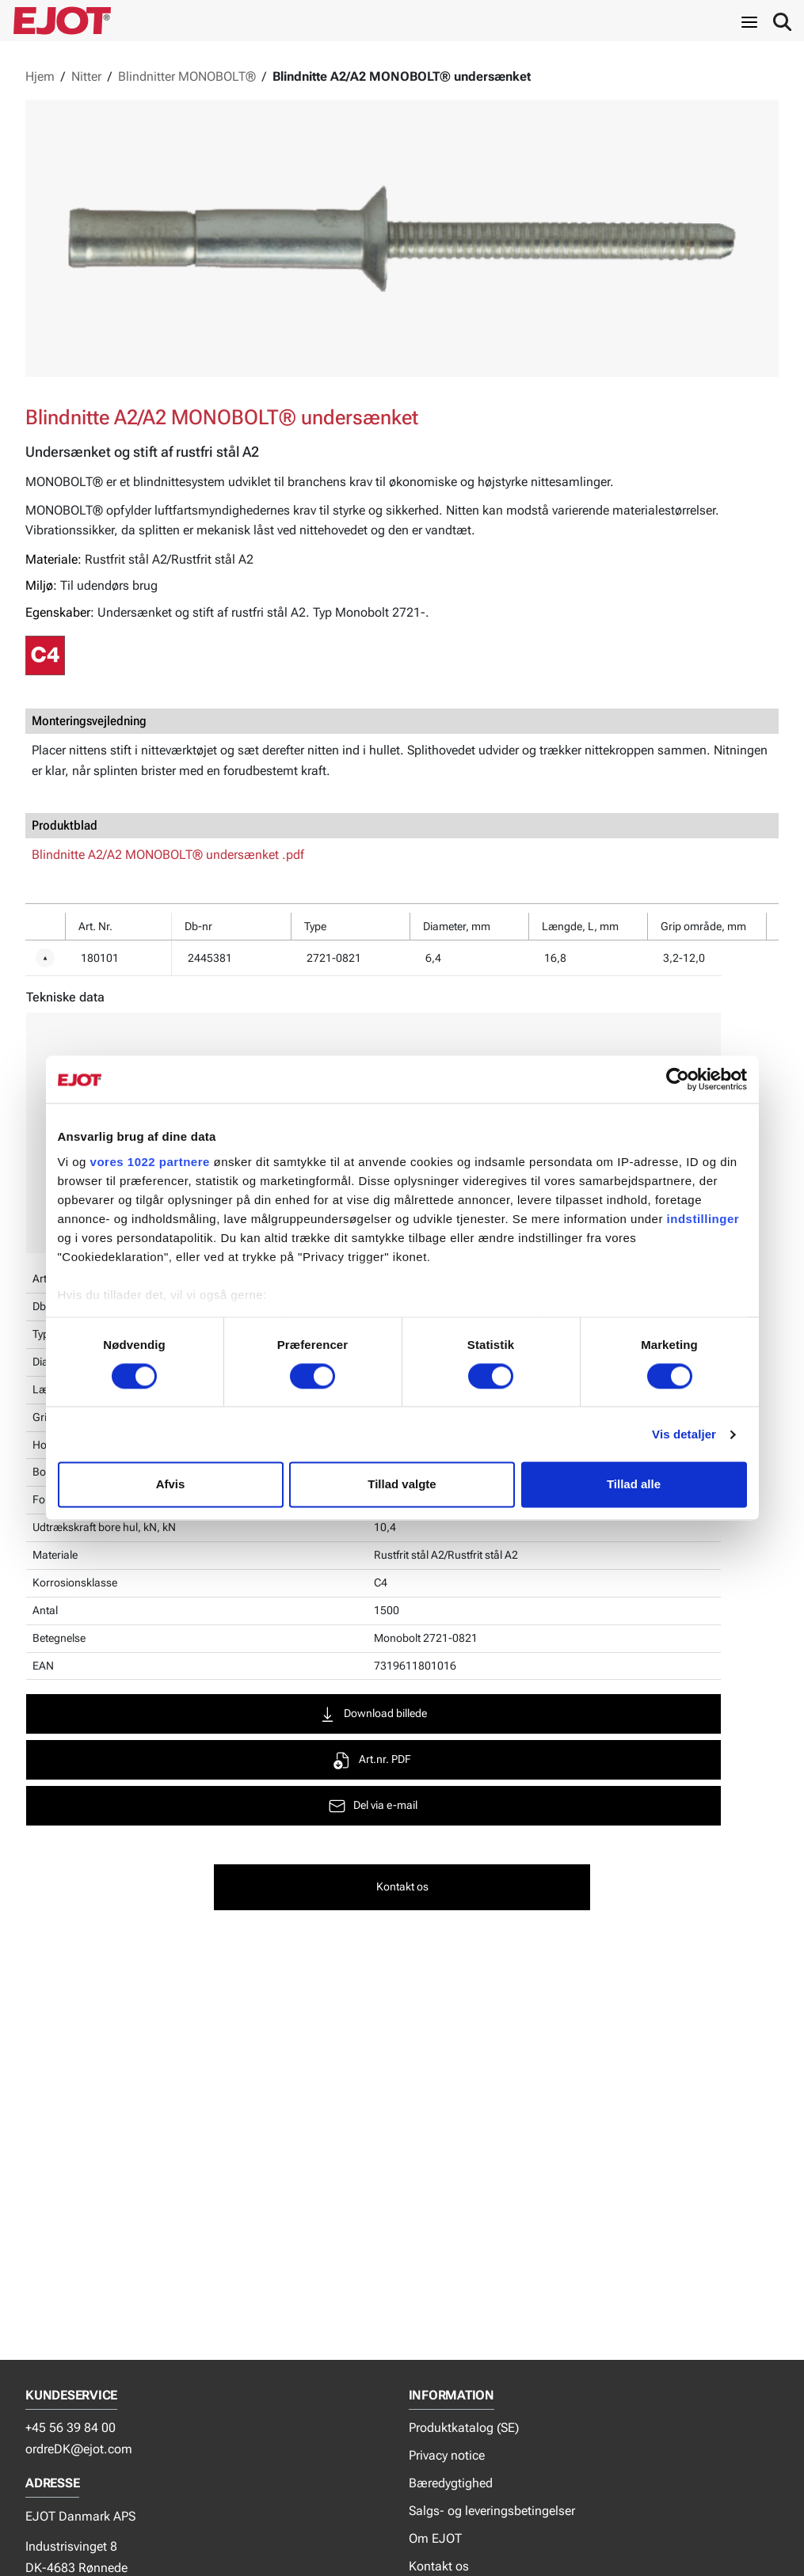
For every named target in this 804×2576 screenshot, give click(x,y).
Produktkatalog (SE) (464, 2427)
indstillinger (703, 1218)
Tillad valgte (402, 1484)
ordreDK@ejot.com (78, 2448)
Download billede (393, 1714)
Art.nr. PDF (392, 1760)
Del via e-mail (393, 1806)
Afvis (170, 1484)
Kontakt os (439, 2566)
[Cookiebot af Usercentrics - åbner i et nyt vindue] (677, 1079)
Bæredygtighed (451, 2483)
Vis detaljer (684, 1434)
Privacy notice (447, 2455)
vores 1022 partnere (150, 1161)
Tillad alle (634, 1484)
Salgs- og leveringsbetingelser (492, 2510)
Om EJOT (435, 2538)
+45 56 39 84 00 (70, 2427)
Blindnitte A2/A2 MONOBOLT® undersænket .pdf (168, 854)
